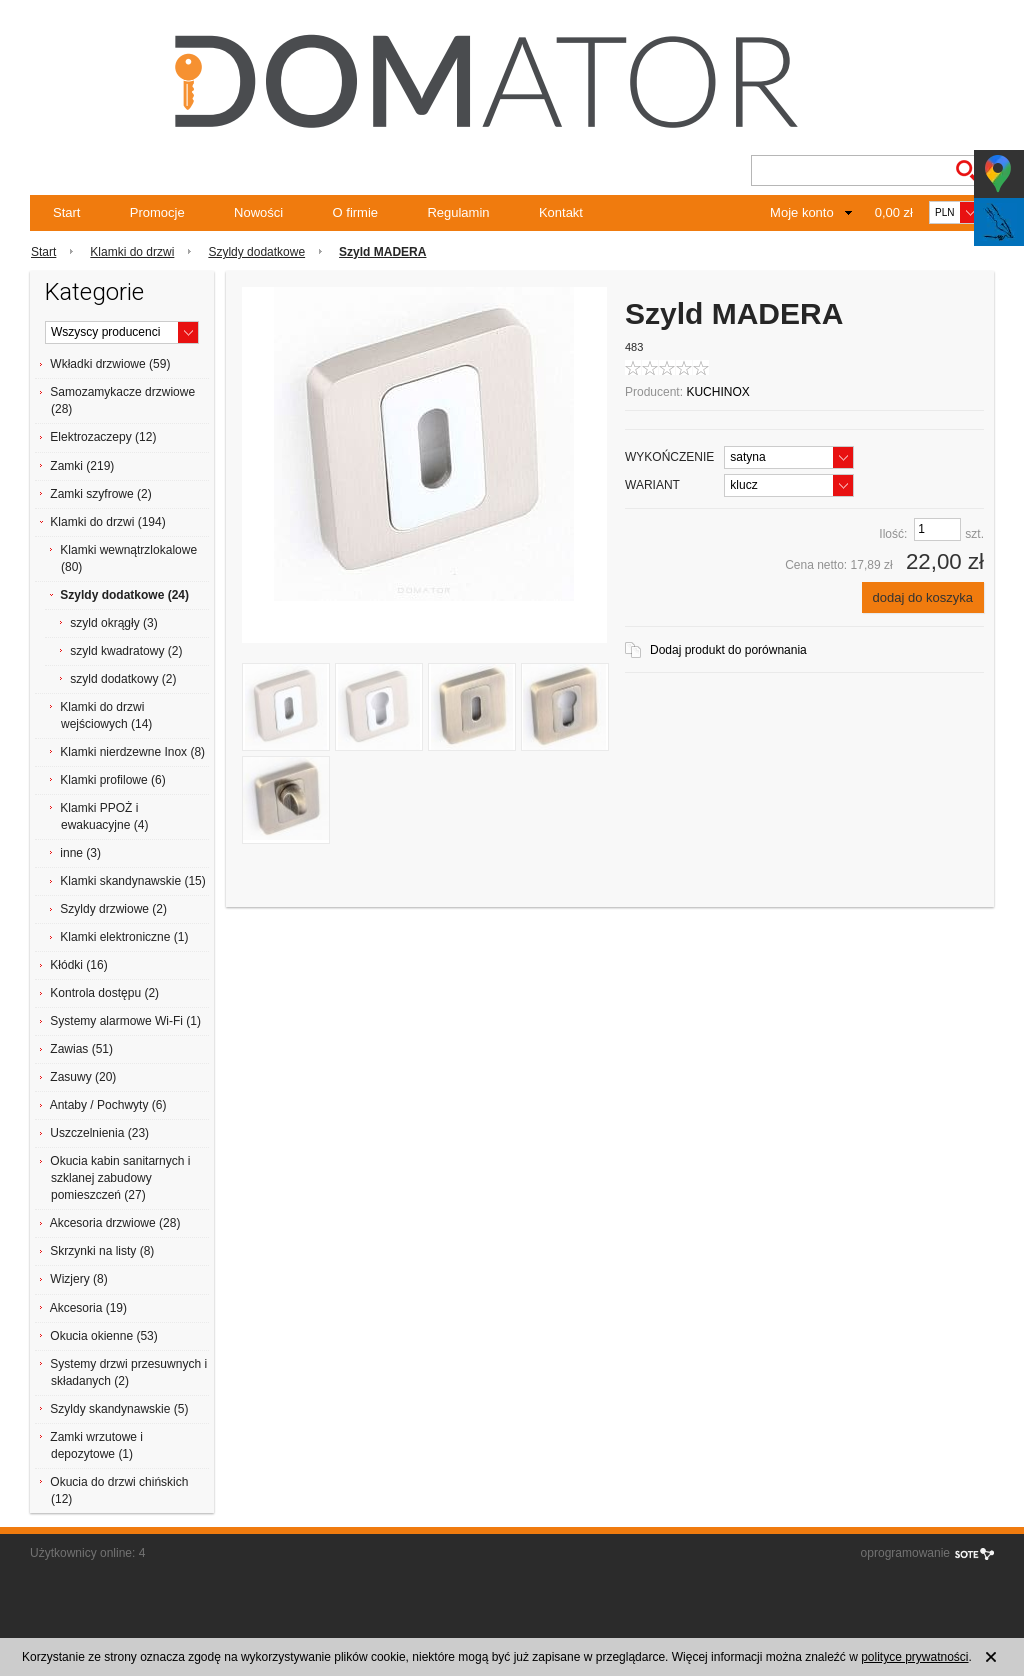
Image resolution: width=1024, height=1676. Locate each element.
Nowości (258, 212)
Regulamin (458, 212)
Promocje (157, 212)
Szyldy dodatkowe (256, 252)
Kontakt (561, 212)
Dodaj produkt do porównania (728, 650)
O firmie (356, 212)
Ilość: (893, 534)
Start (66, 212)
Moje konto (802, 212)
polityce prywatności (914, 1657)
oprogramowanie (905, 1553)
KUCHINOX (717, 392)
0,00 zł (894, 212)
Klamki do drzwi (132, 252)
